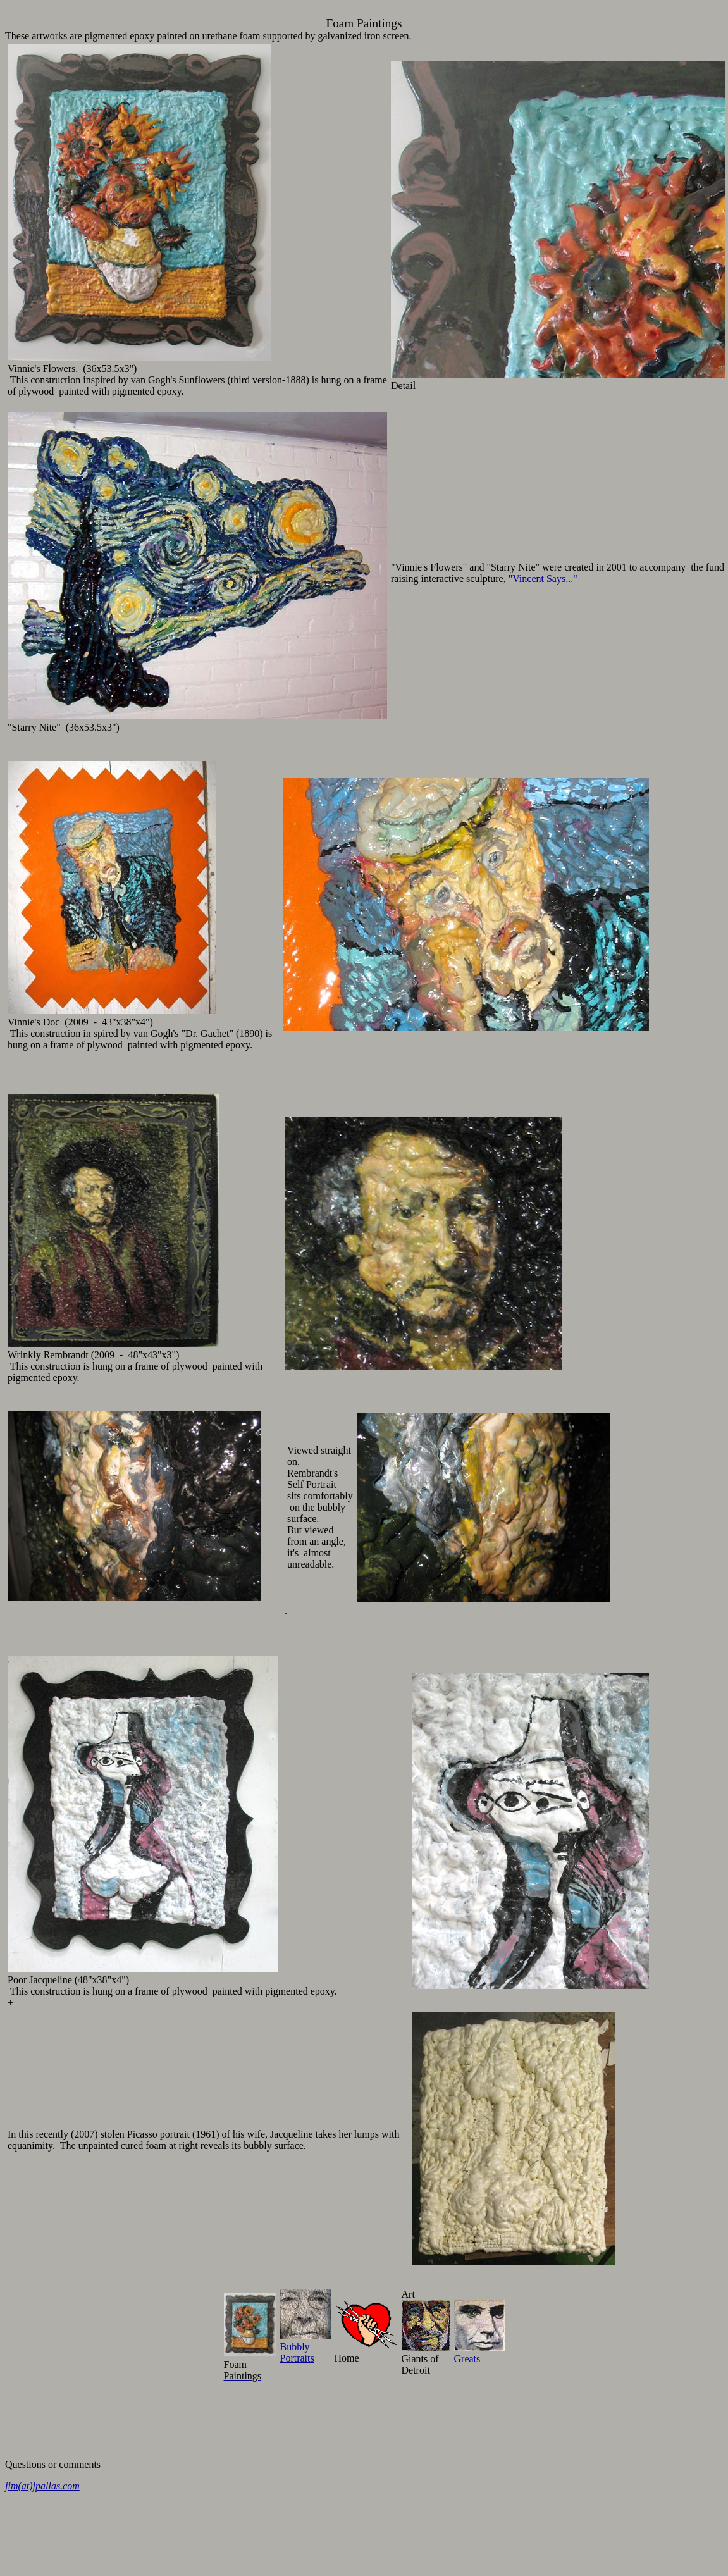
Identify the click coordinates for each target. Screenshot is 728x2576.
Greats (479, 2353)
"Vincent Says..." (543, 578)
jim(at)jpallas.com (42, 2485)
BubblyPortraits (305, 2346)
